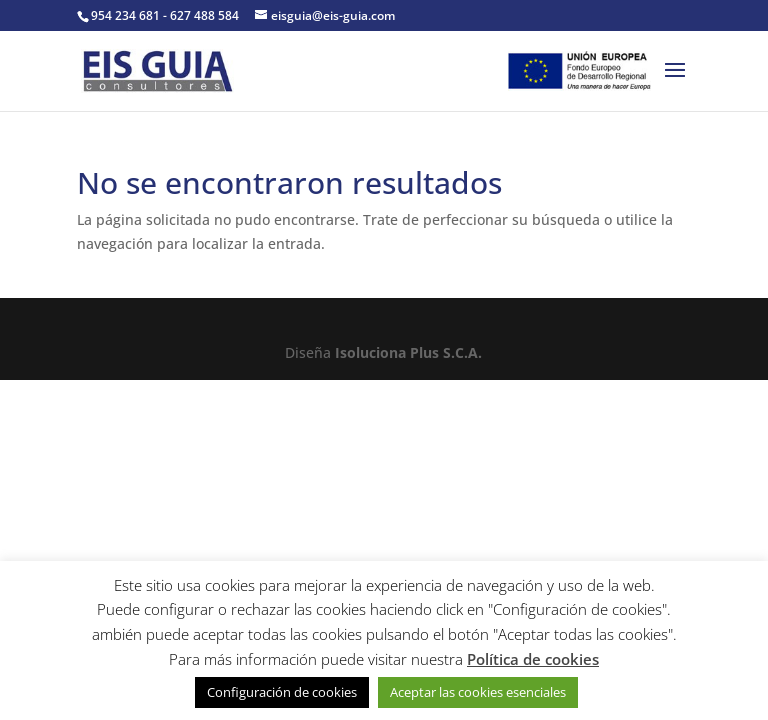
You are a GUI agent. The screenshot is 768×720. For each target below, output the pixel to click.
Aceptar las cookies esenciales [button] (478, 692)
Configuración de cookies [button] (282, 692)
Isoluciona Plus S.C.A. (408, 352)
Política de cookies (533, 659)
